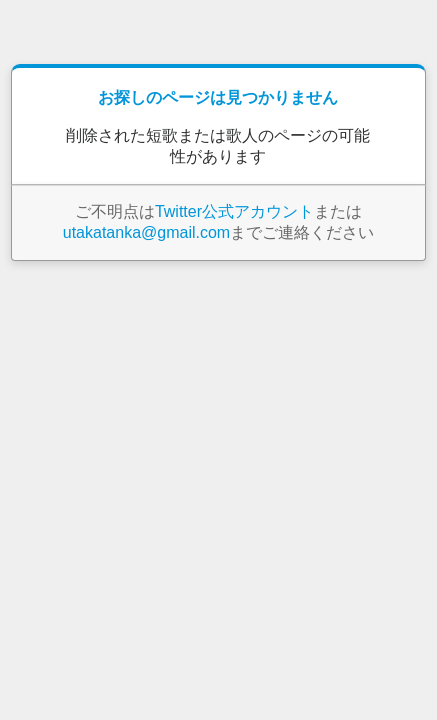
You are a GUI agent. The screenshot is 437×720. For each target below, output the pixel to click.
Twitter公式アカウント (234, 211)
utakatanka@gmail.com (146, 232)
